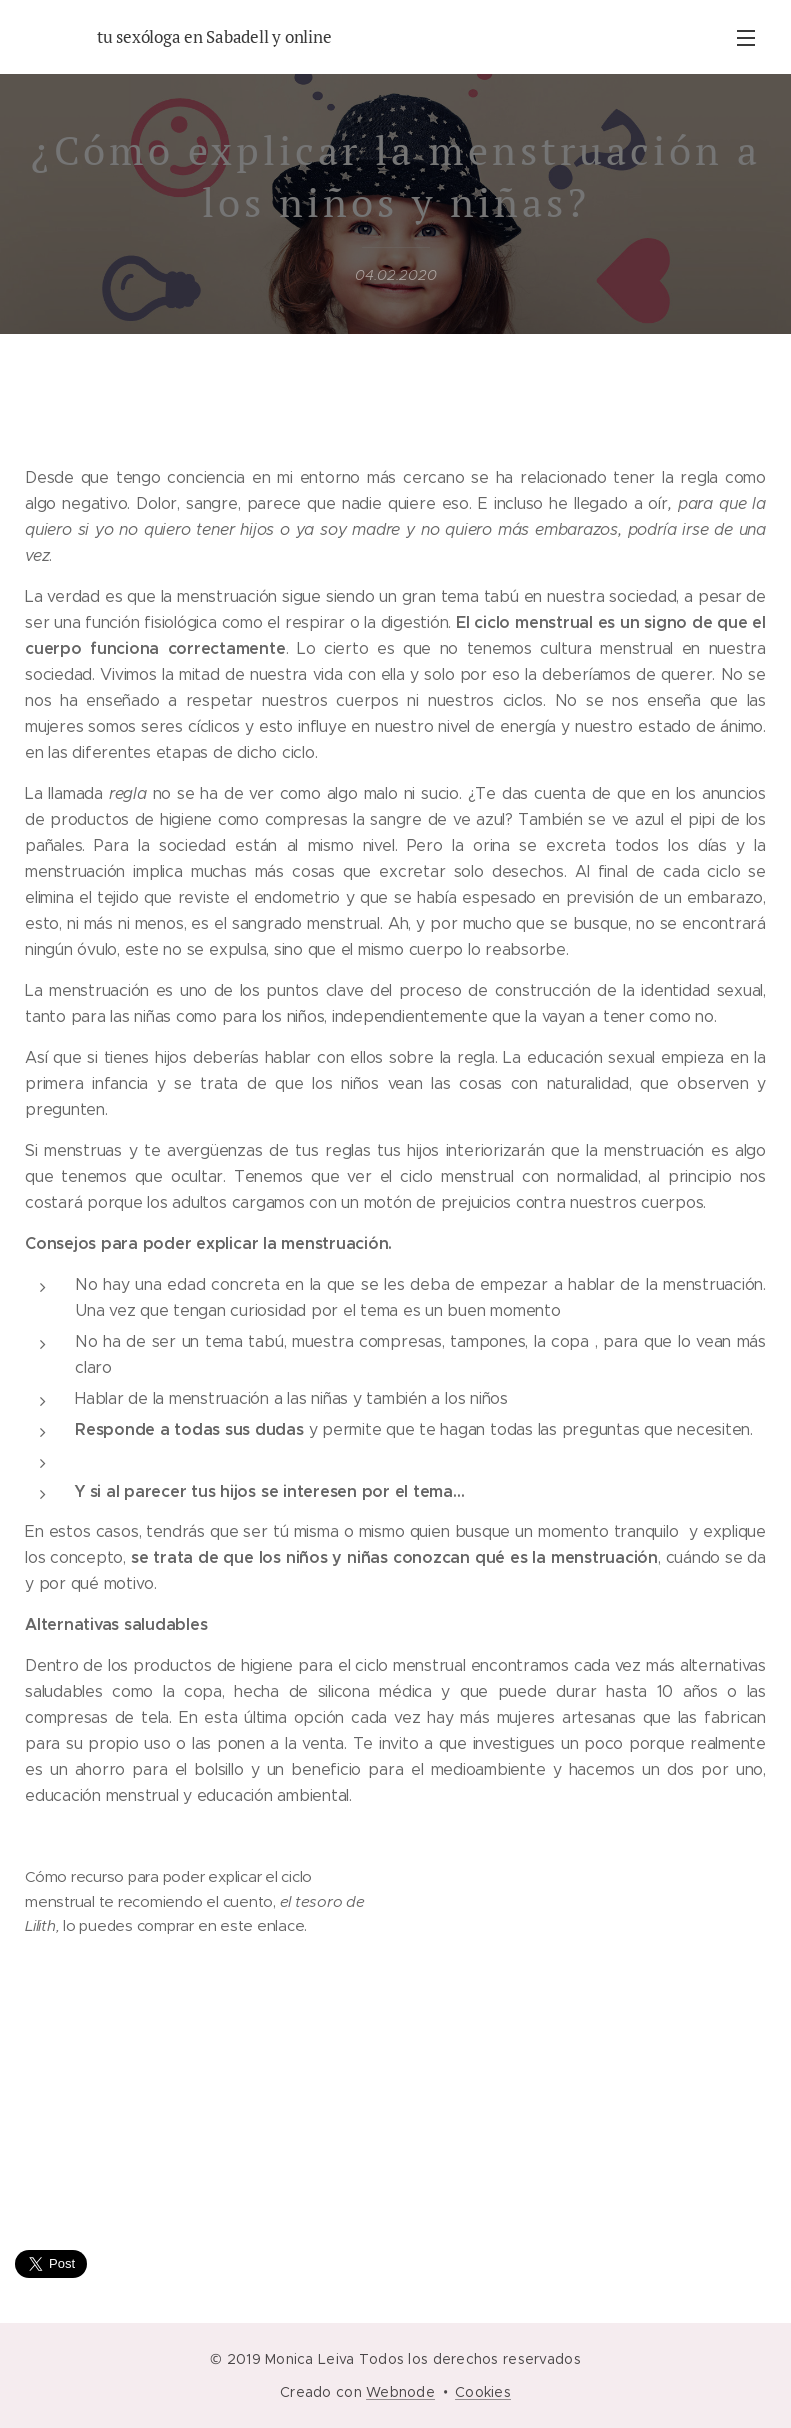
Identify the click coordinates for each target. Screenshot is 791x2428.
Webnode (400, 2392)
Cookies (483, 2392)
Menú (746, 38)
